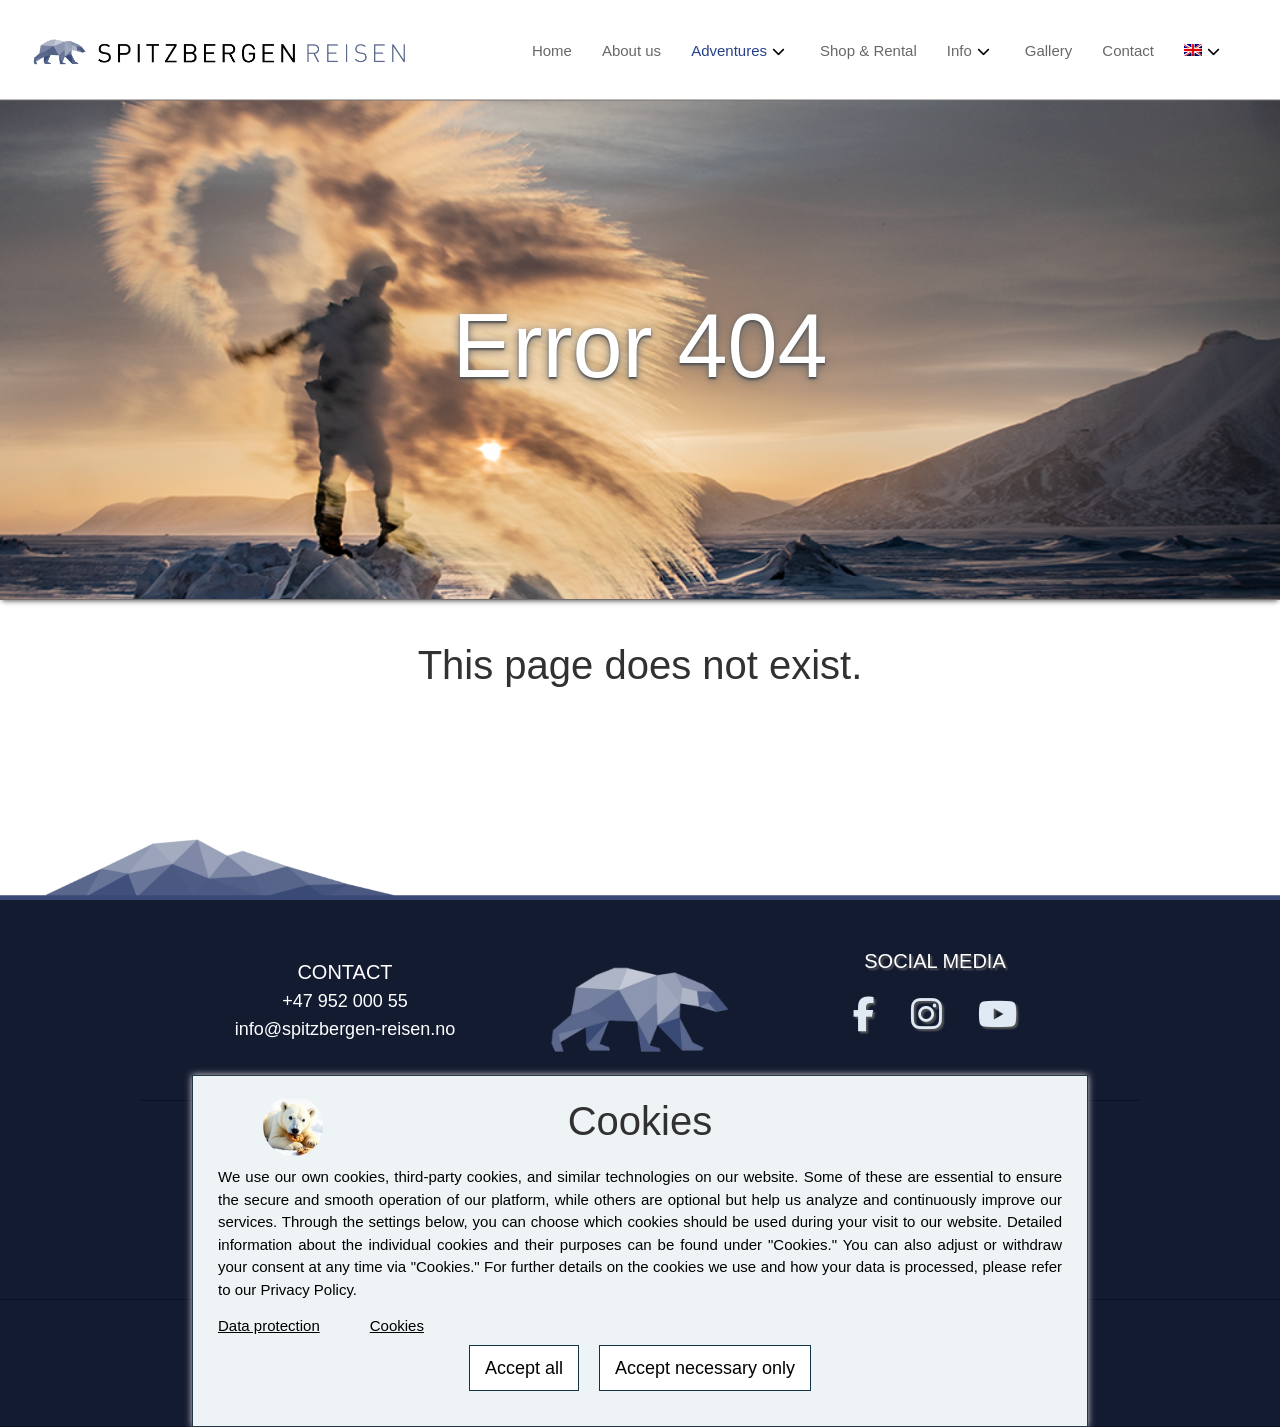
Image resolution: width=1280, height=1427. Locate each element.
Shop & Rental (868, 50)
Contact (1128, 50)
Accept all (524, 1368)
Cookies (397, 1325)
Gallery (1049, 50)
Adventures (729, 50)
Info (959, 50)
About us (631, 50)
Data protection (269, 1325)
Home (552, 50)
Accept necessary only (705, 1368)
